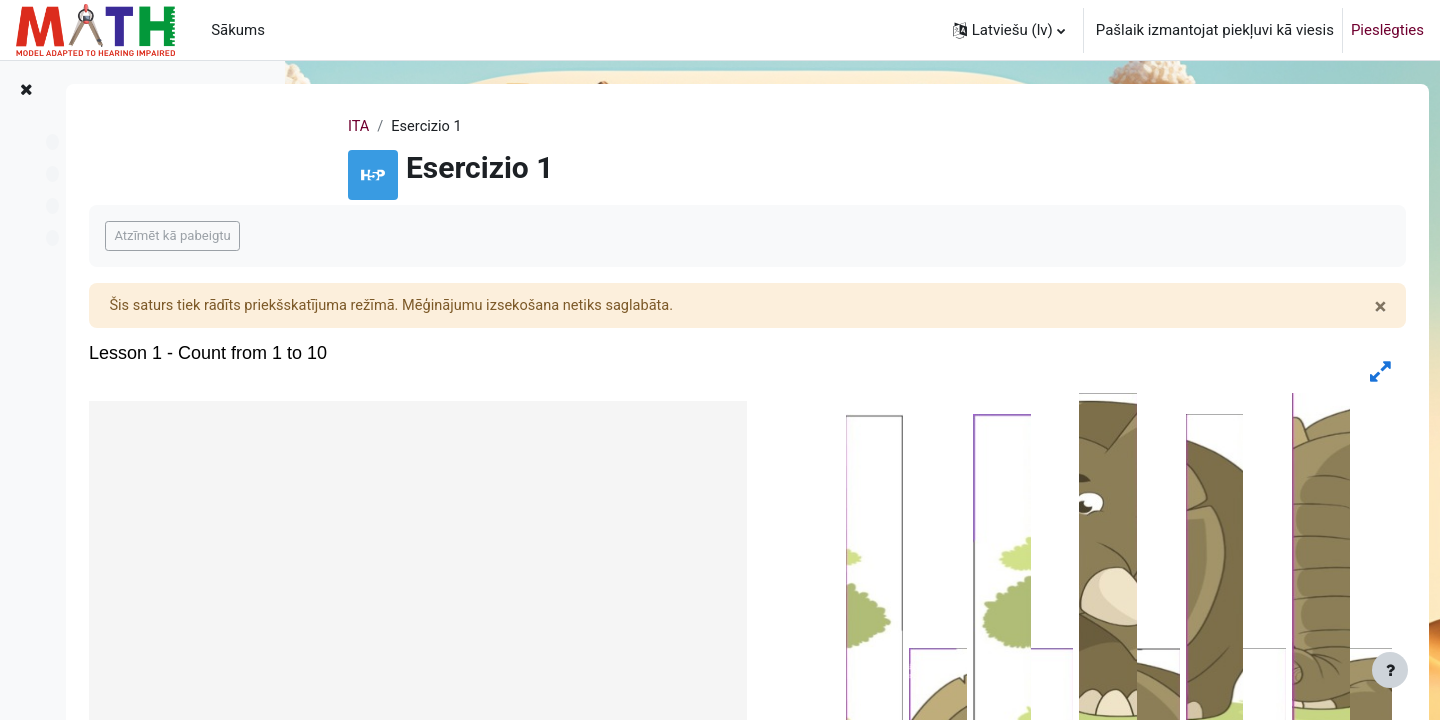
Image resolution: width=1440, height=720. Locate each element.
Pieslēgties (1387, 30)
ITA (458, 127)
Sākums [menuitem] (238, 30)
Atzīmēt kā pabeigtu (407, 236)
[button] (1009, 30)
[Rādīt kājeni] (1390, 670)
